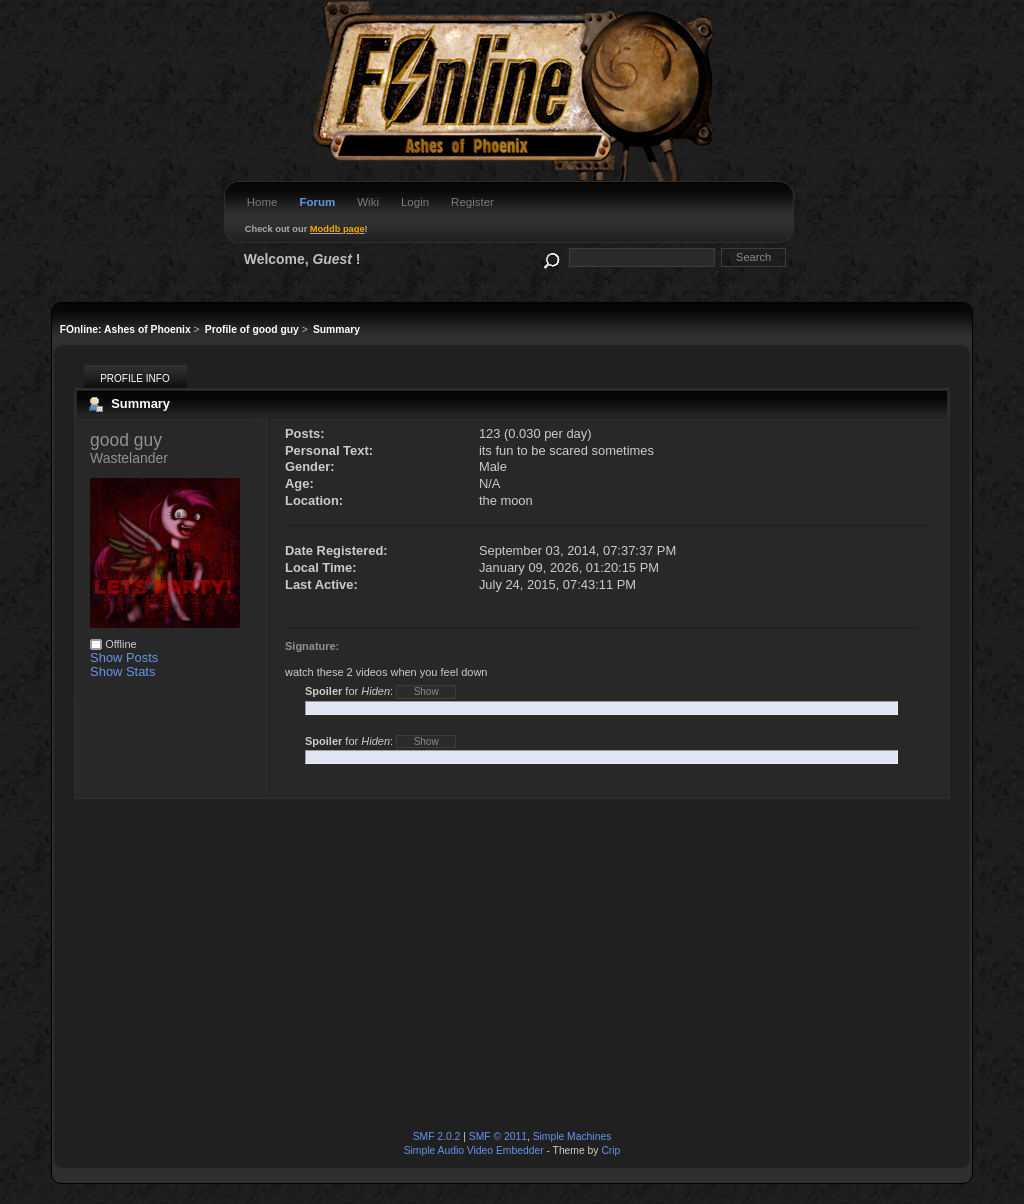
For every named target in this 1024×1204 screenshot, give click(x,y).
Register (472, 202)
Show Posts (124, 657)
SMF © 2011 (498, 1136)
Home (262, 202)
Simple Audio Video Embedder (474, 1150)
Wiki (368, 202)
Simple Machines (572, 1136)
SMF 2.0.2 (437, 1136)
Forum (317, 202)
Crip (610, 1150)
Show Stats (122, 671)
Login (415, 202)
